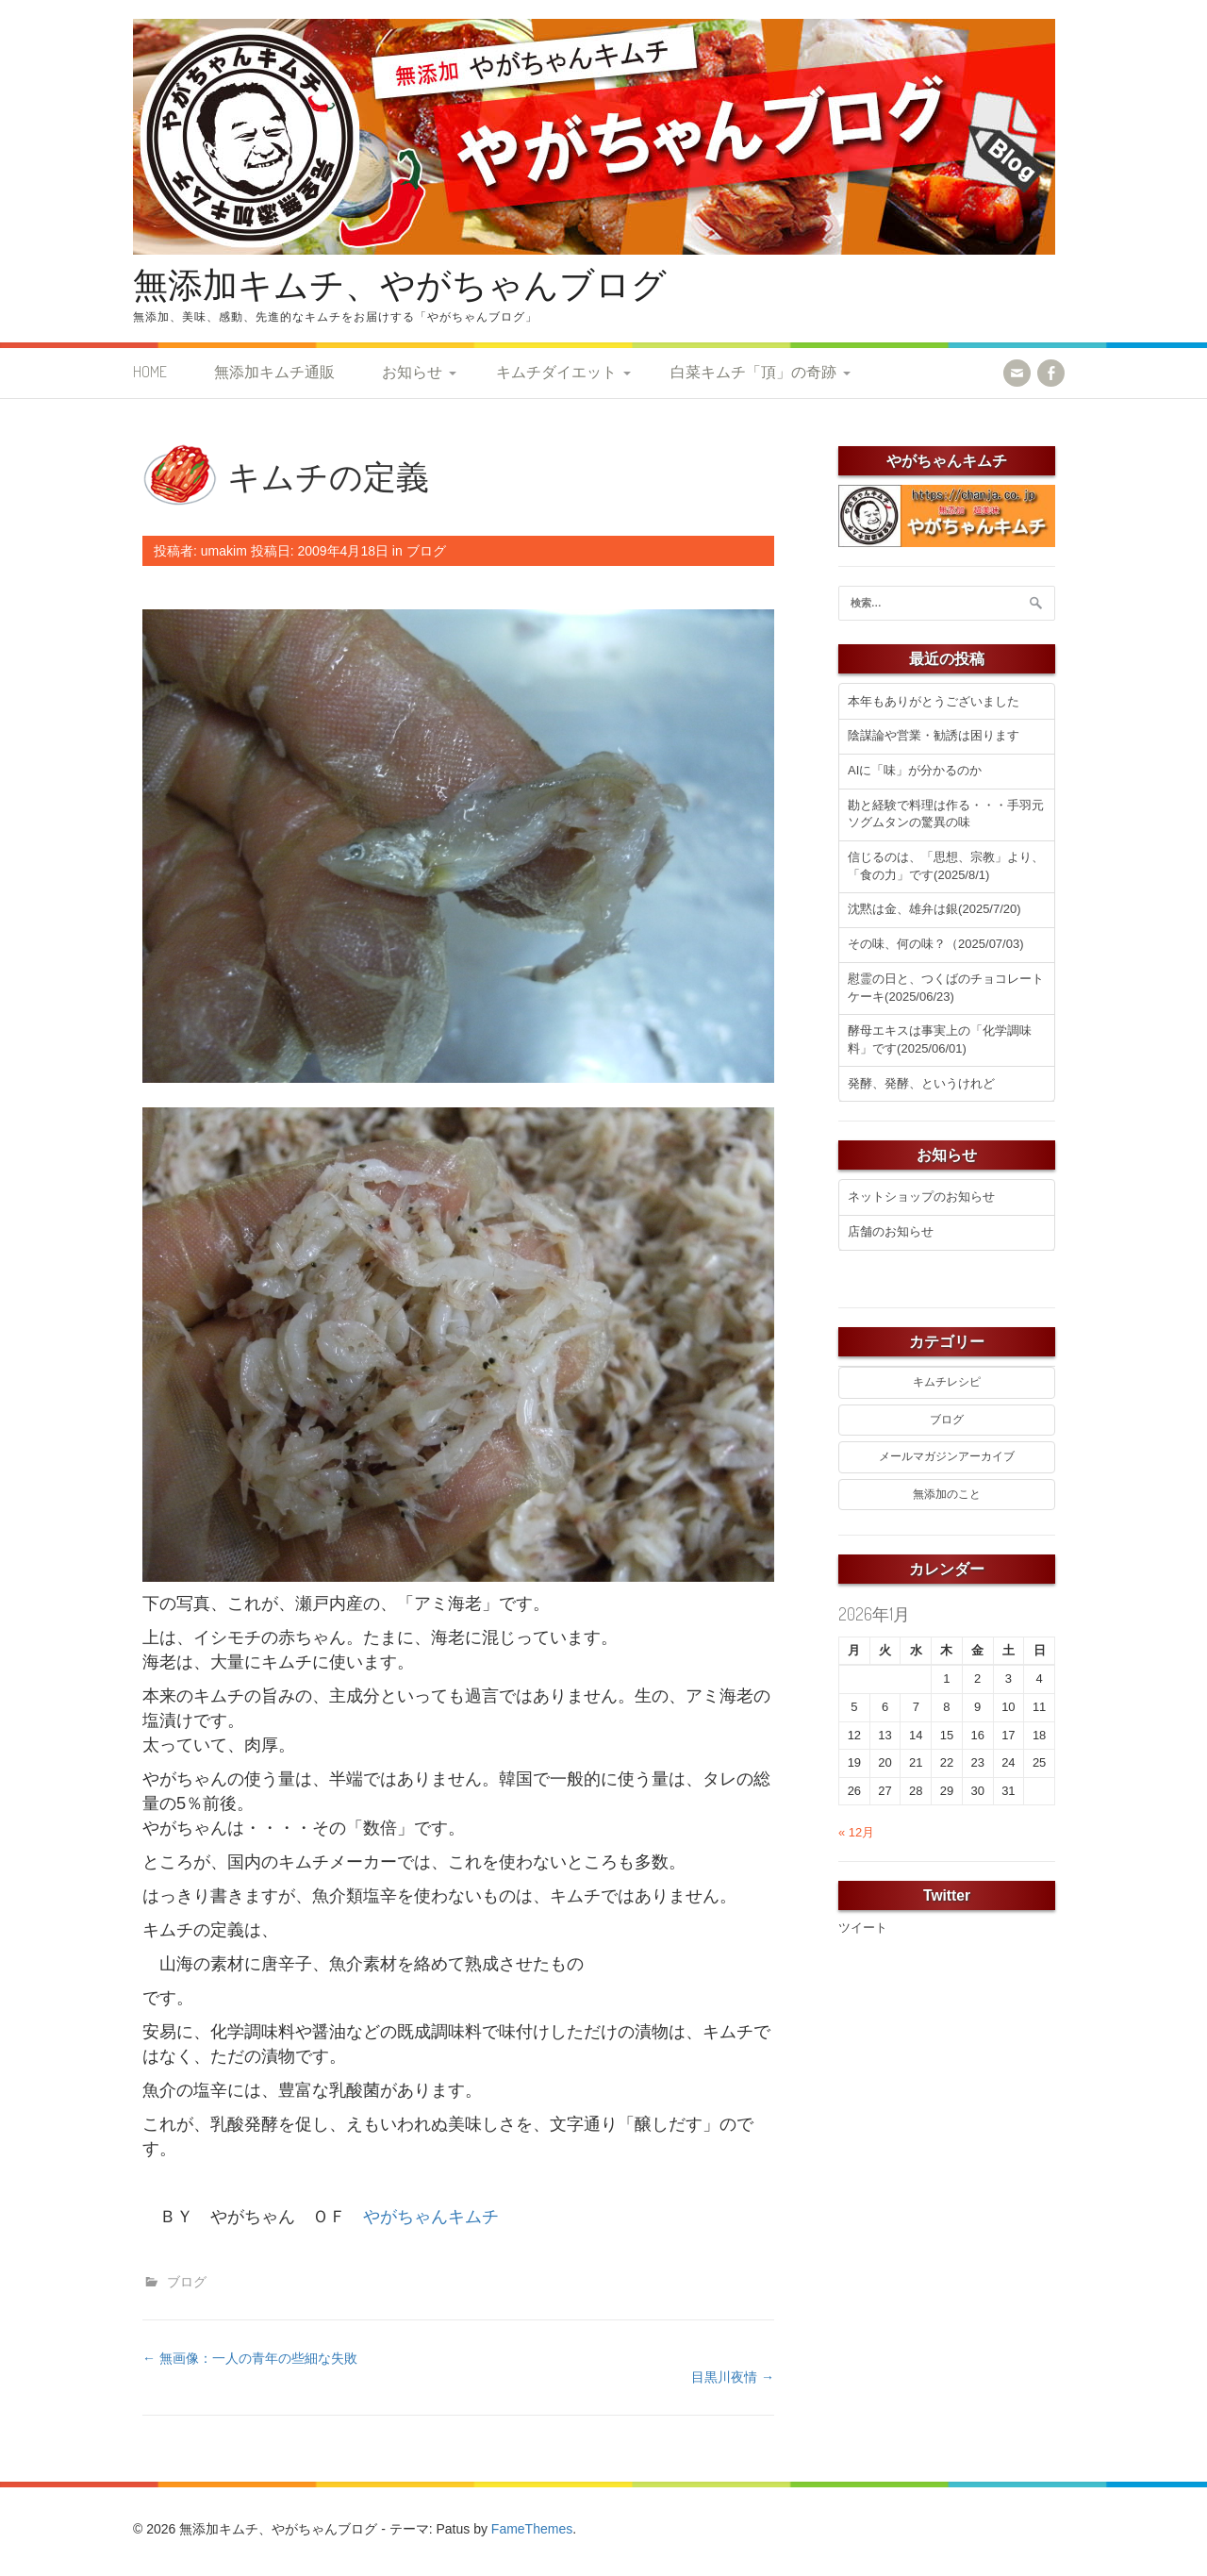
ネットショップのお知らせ (921, 1196)
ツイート (862, 1927)
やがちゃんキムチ (431, 2216)
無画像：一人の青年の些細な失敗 (249, 2358)
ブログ (426, 550)
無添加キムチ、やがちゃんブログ (400, 283)
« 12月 (856, 1832)
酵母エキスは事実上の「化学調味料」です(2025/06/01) (940, 1039)
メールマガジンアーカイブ (947, 1456)
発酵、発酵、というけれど (921, 1083)
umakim (224, 550)
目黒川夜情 (732, 2377)
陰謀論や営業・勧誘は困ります (933, 735)
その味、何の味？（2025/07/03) (935, 944)
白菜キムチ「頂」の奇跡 (753, 371)
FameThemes (531, 2528)
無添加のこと (947, 1494)
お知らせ (412, 371)
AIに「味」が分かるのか (915, 770)
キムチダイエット (556, 371)
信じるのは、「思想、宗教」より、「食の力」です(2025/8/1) (946, 866)
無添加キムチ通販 (274, 371)
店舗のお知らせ (891, 1231)
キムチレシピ (947, 1381)
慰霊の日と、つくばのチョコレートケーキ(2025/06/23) (946, 988)
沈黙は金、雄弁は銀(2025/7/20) (934, 909)
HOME (150, 371)
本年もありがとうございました (933, 701)
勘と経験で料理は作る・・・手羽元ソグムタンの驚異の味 (946, 814)
